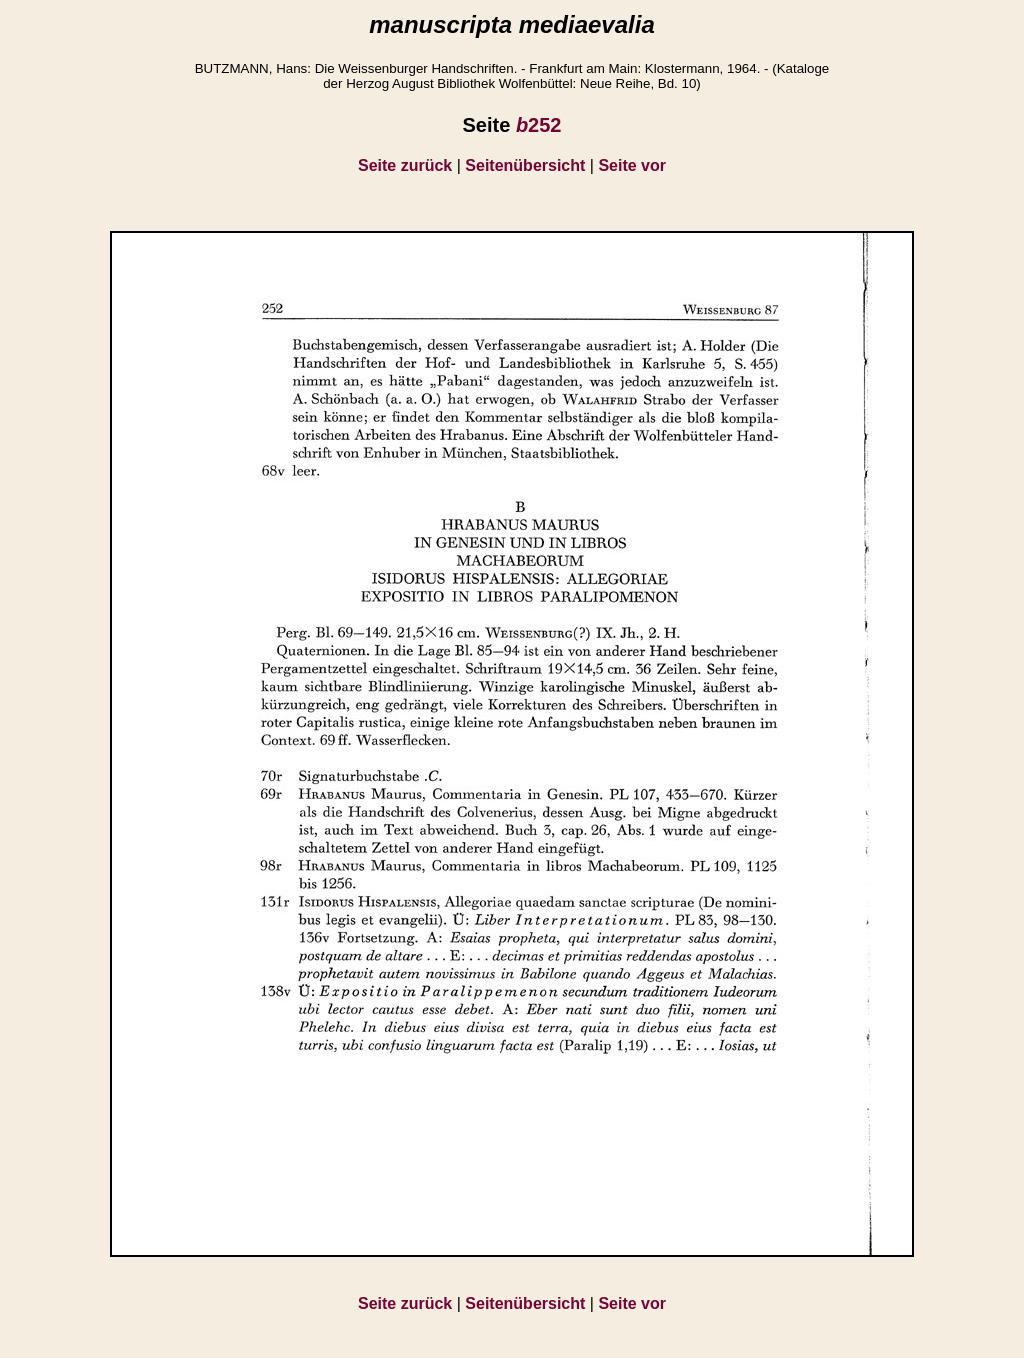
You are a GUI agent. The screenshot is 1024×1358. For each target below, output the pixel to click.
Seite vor (632, 165)
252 (539, 125)
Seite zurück (405, 165)
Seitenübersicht (525, 165)
